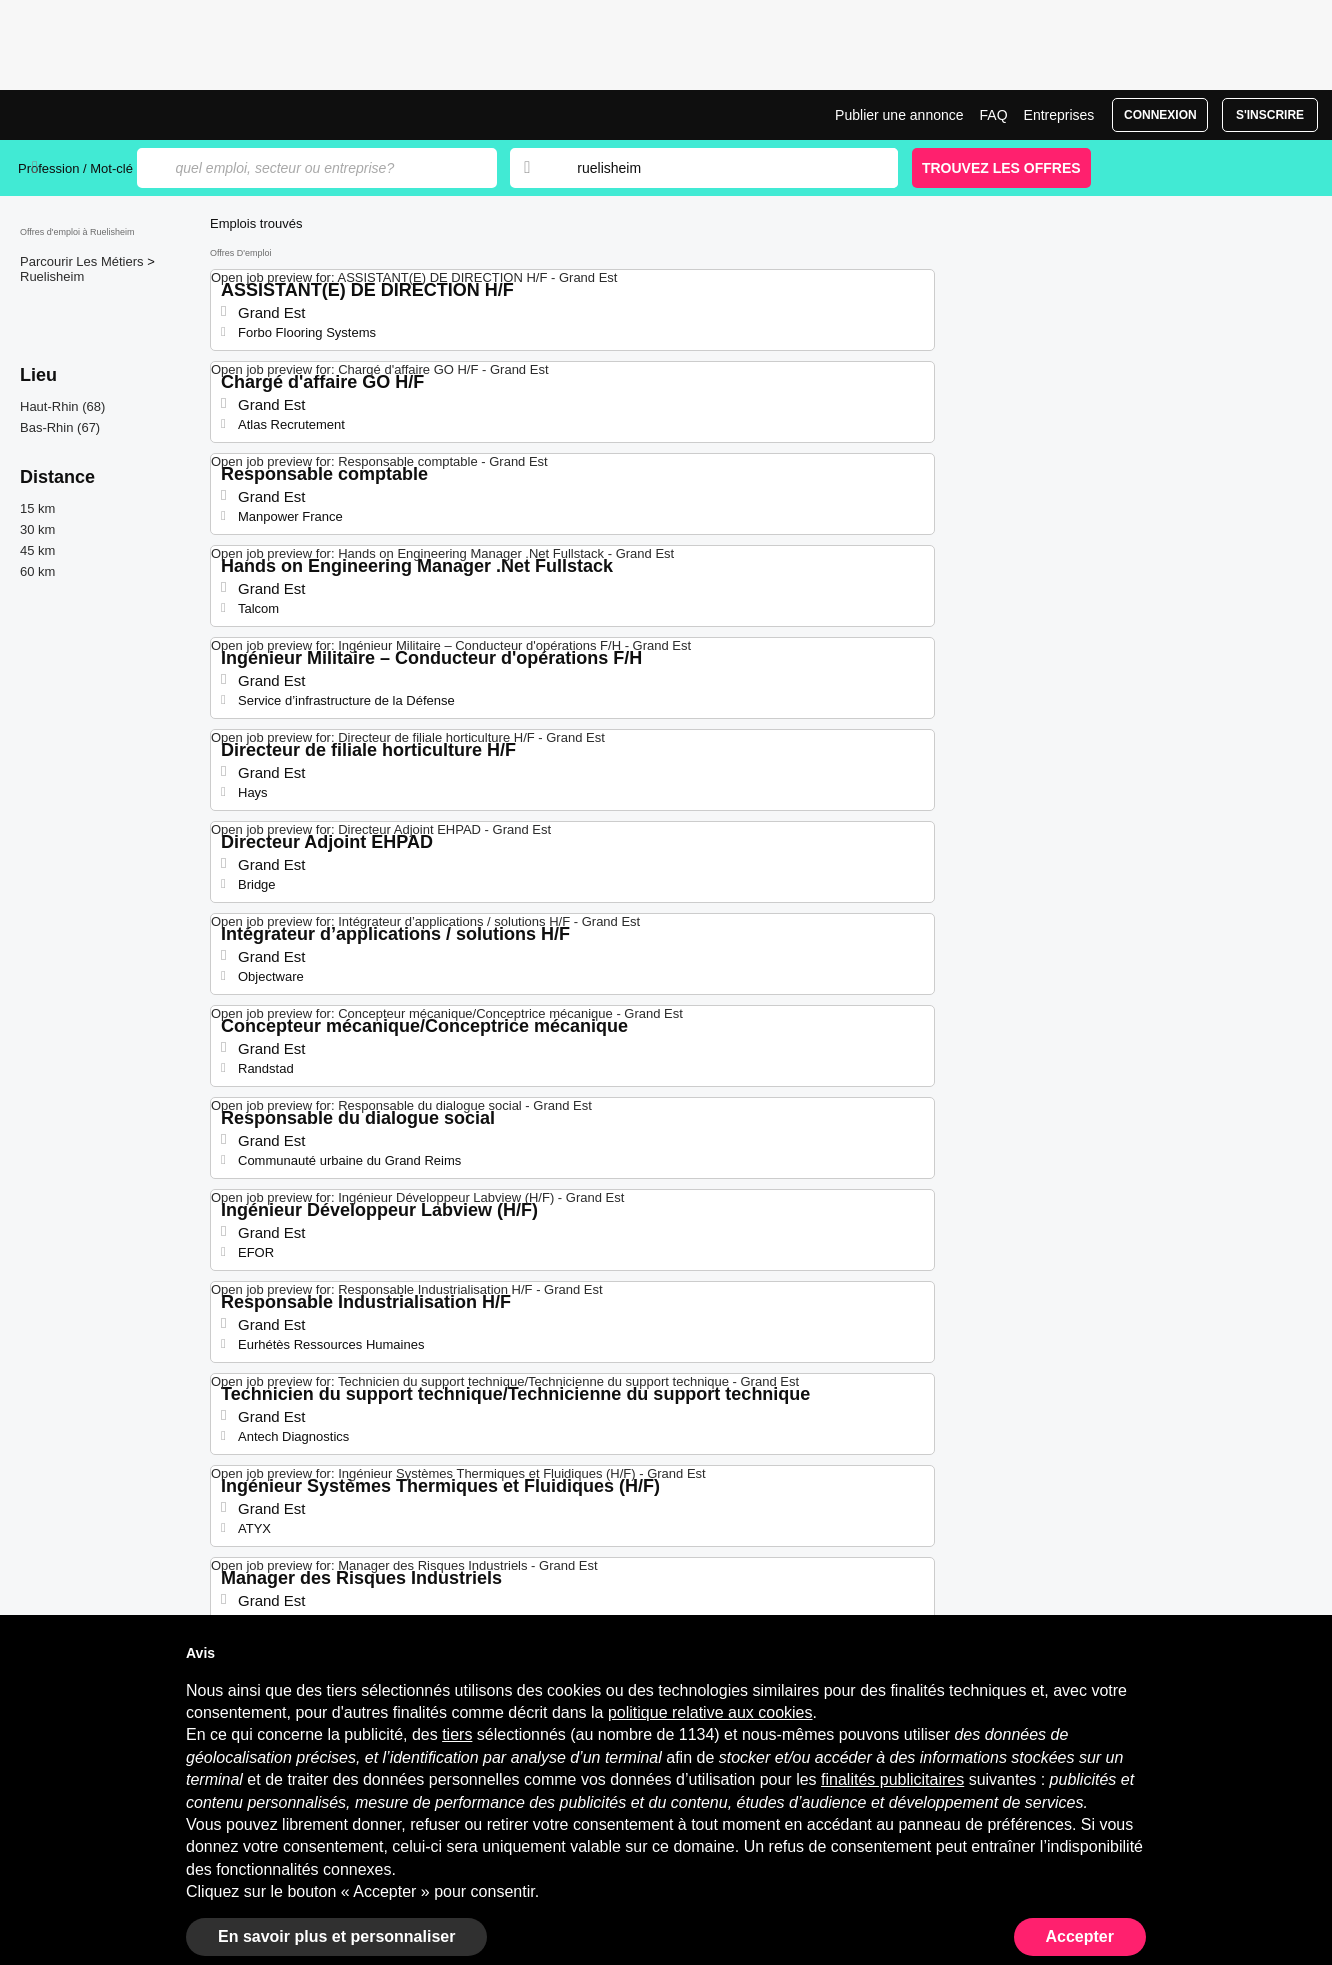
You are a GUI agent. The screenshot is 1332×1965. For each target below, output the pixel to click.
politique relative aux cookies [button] (710, 1712)
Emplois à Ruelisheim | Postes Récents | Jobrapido (93, 115)
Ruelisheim (52, 276)
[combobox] (718, 168)
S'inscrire (1270, 115)
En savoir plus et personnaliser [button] (336, 1936)
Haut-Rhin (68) (62, 406)
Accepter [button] (1080, 1936)
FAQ (994, 115)
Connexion (1160, 115)
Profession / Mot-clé (75, 168)
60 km (37, 571)
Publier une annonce (899, 115)
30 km (37, 529)
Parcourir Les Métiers (83, 261)
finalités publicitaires (892, 1779)
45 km (37, 550)
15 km (37, 508)
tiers (457, 1734)
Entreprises (1059, 115)
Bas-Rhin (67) (60, 427)
